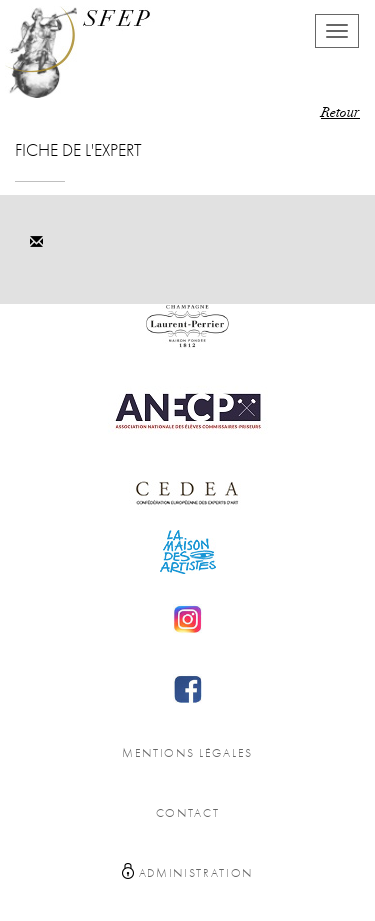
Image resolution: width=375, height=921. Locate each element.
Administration (187, 871)
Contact (188, 813)
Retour (340, 114)
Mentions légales (187, 753)
